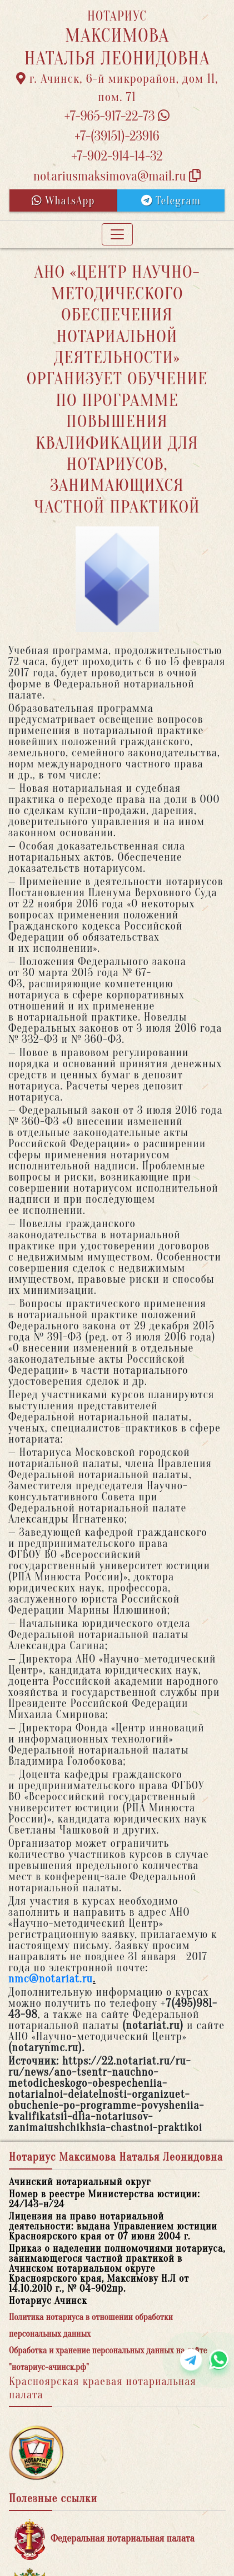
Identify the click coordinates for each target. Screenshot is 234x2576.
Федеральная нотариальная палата (104, 2539)
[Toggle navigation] (117, 234)
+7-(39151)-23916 (116, 136)
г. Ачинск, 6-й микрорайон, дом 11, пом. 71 (117, 88)
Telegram (171, 200)
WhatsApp (63, 200)
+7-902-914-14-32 (116, 156)
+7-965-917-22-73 (117, 116)
